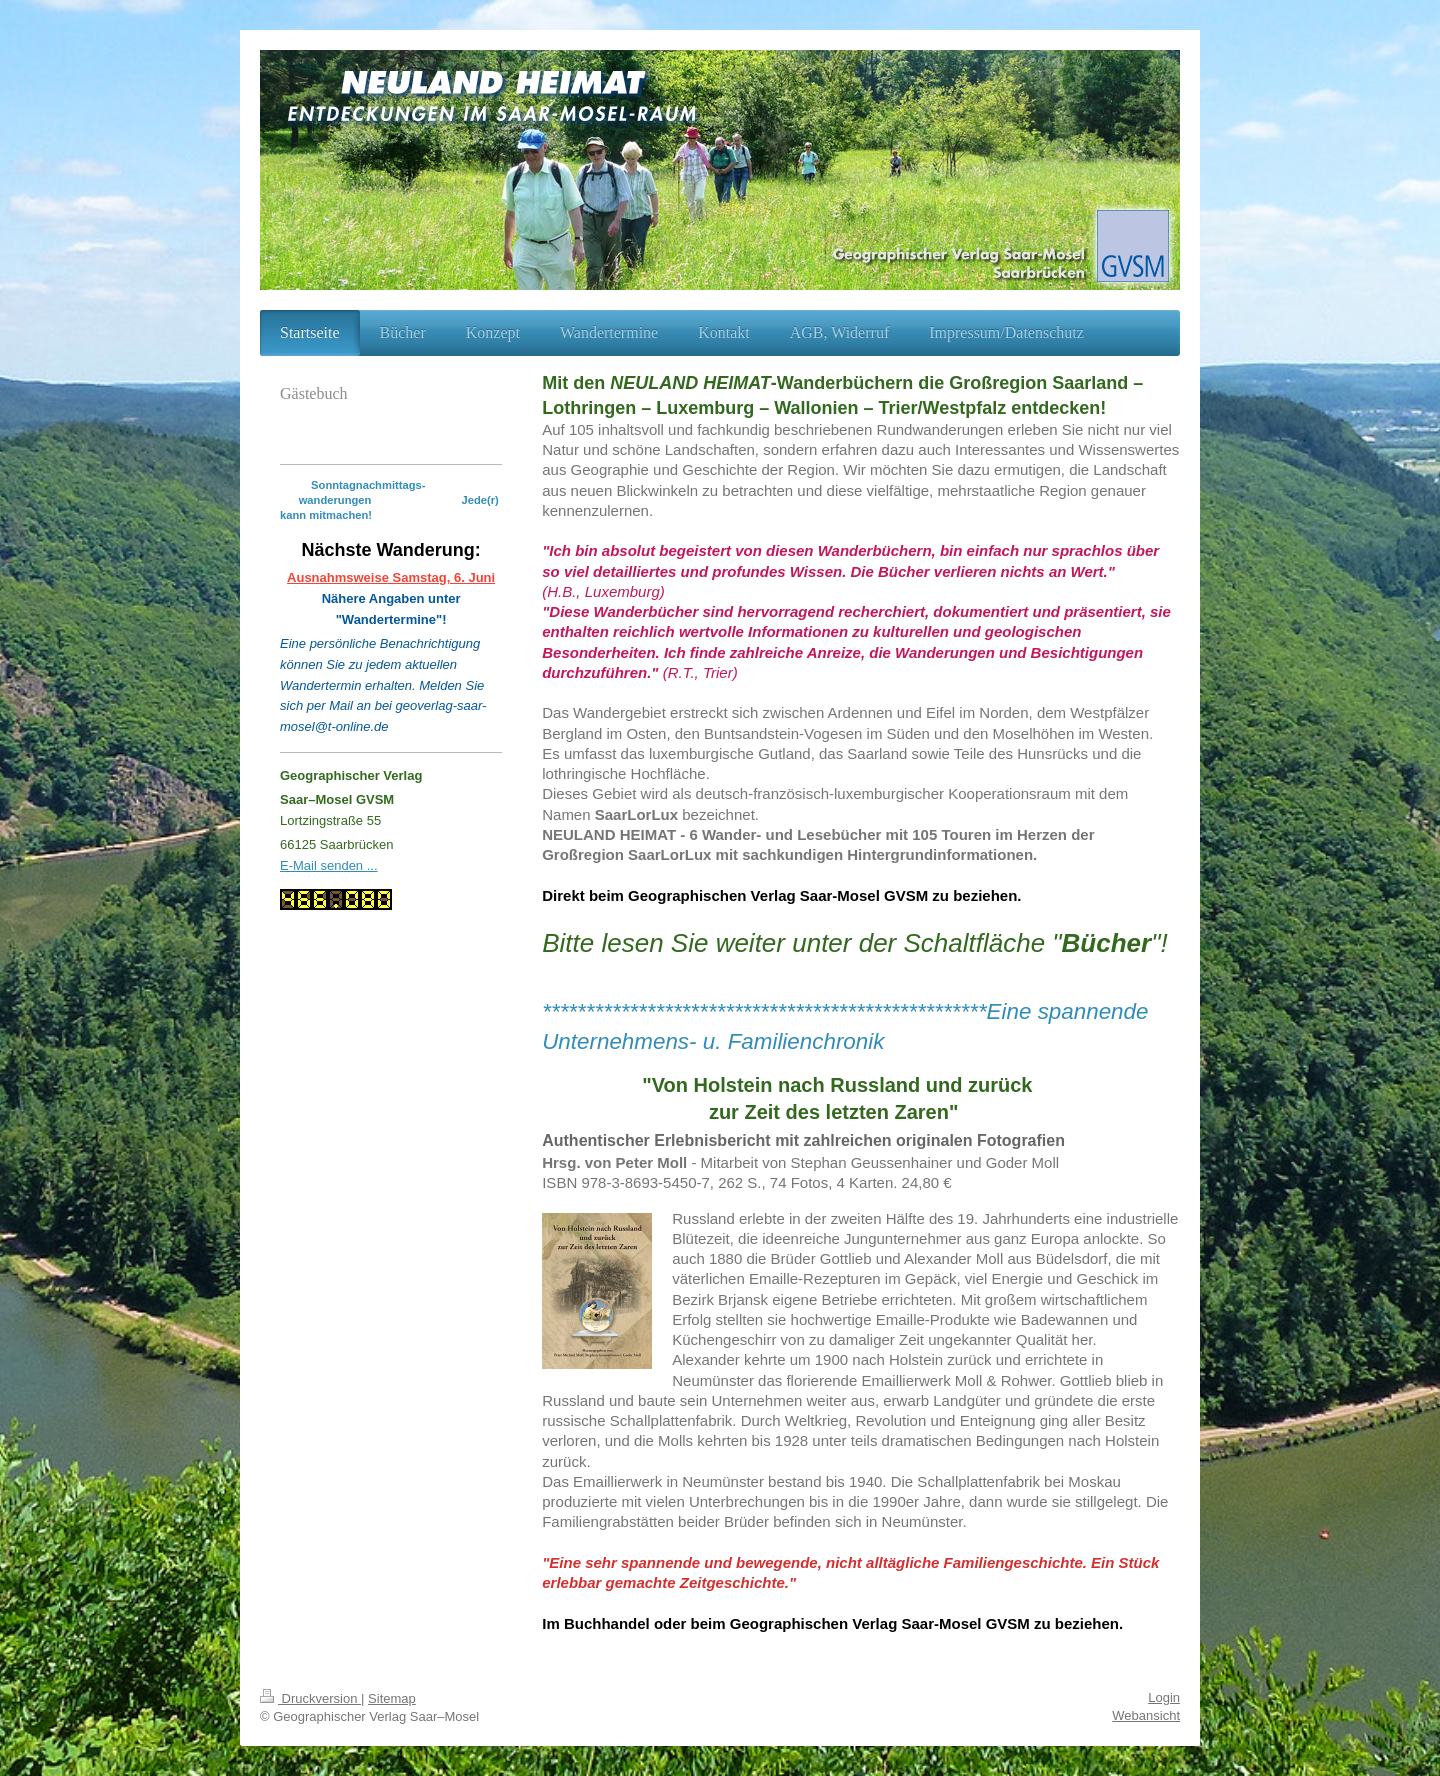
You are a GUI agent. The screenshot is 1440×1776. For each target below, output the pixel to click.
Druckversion (310, 1698)
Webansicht (1146, 1715)
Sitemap (392, 1698)
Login (1164, 1697)
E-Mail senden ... (329, 865)
